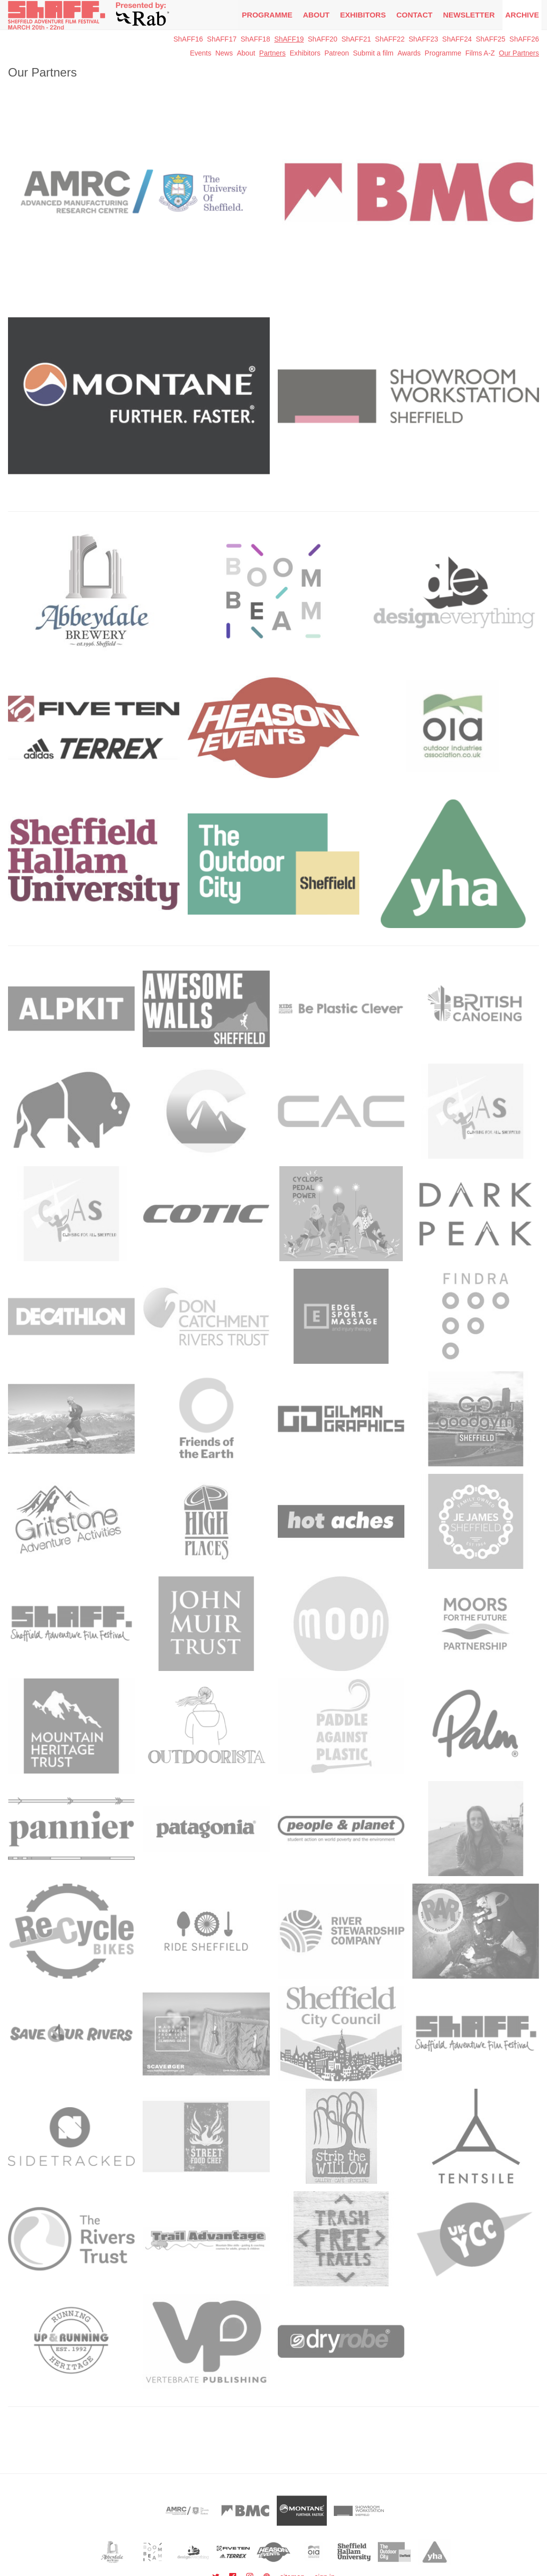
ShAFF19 (289, 39)
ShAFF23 (423, 39)
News (224, 53)
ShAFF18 (255, 39)
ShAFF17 (222, 39)
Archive (522, 15)
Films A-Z (480, 53)
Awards (408, 53)
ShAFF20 (322, 39)
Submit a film (373, 53)
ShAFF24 (457, 39)
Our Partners (519, 53)
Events (200, 53)
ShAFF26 (524, 39)
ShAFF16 (188, 39)
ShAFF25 (490, 39)
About (316, 15)
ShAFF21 (356, 39)
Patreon (336, 53)
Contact (414, 15)
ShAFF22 (389, 39)
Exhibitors (363, 15)
